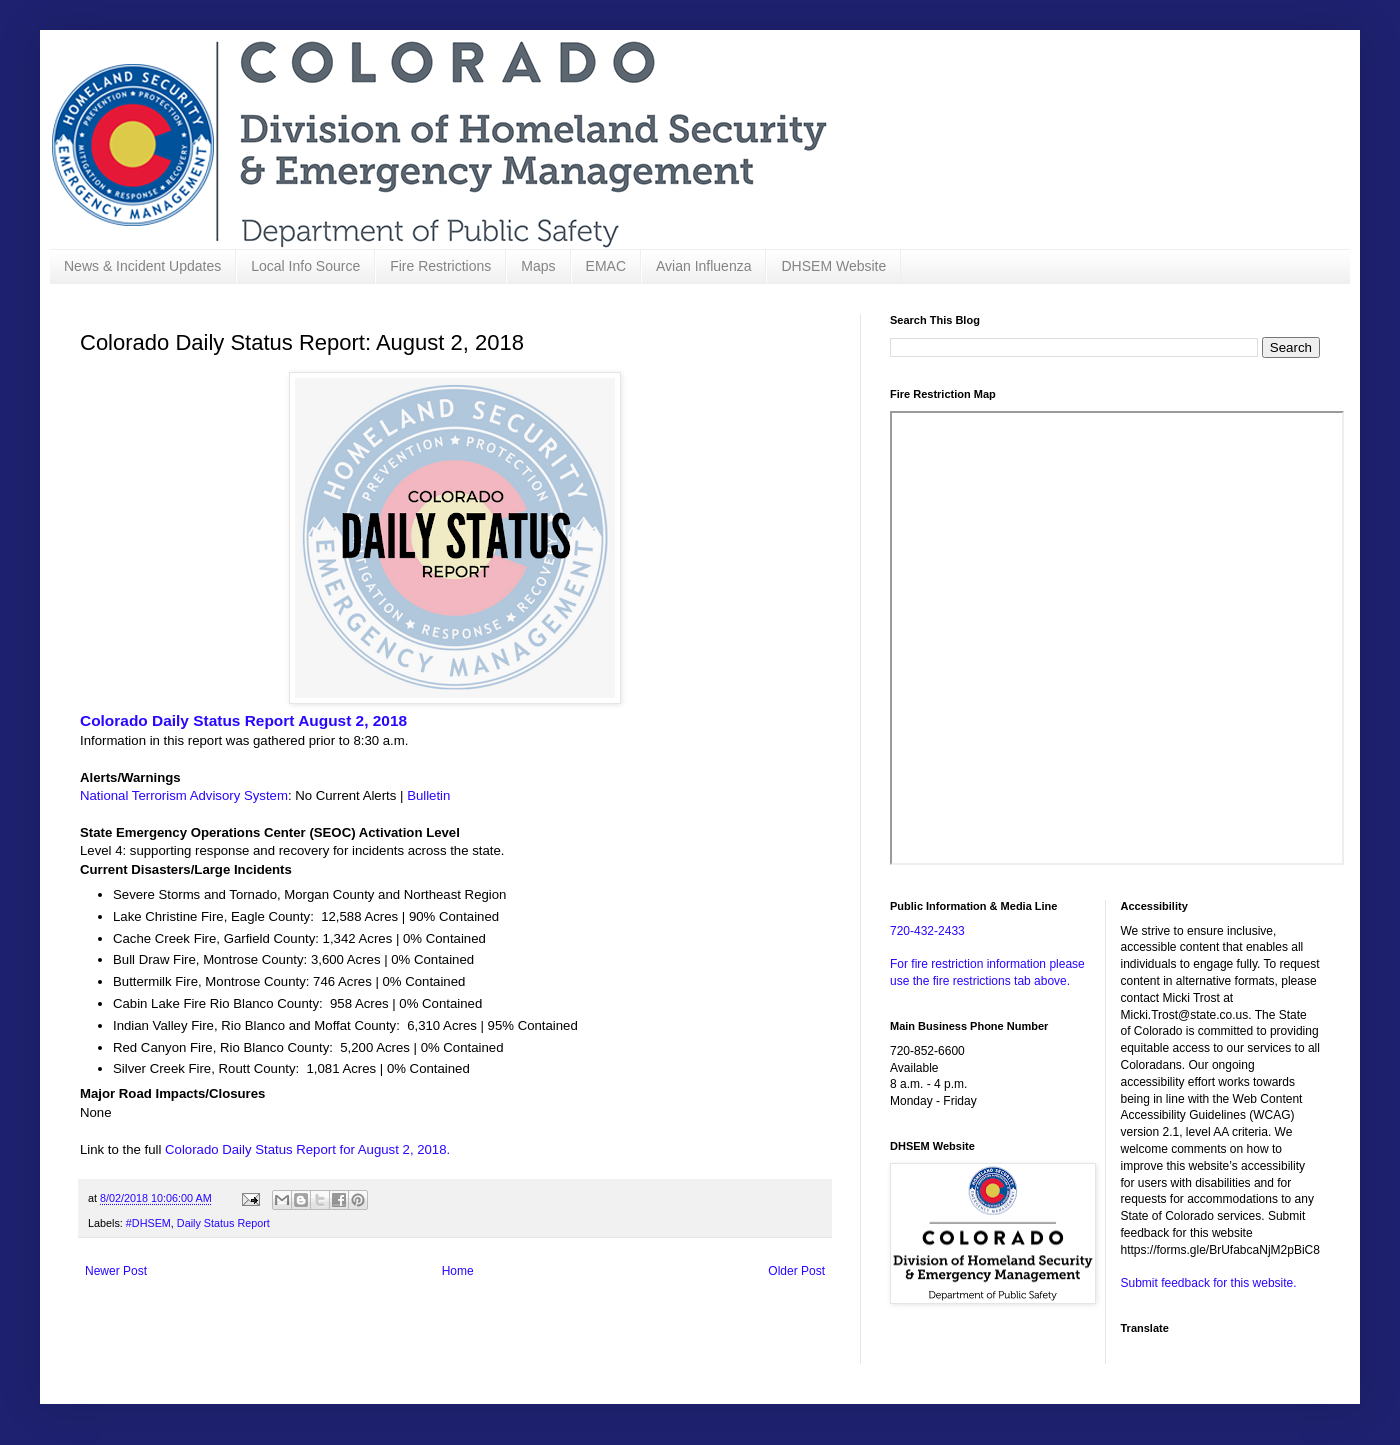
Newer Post (116, 1271)
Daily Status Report (223, 1223)
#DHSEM (148, 1223)
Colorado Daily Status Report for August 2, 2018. (307, 1149)
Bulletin (428, 795)
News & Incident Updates (142, 266)
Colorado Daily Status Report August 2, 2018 (243, 720)
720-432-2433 (927, 931)
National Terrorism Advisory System (184, 795)
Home (458, 1271)
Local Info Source (305, 266)
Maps (538, 266)
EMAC (606, 266)
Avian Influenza (703, 266)
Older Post (796, 1271)
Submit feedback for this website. (1209, 1283)
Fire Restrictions (440, 266)
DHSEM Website (833, 266)
